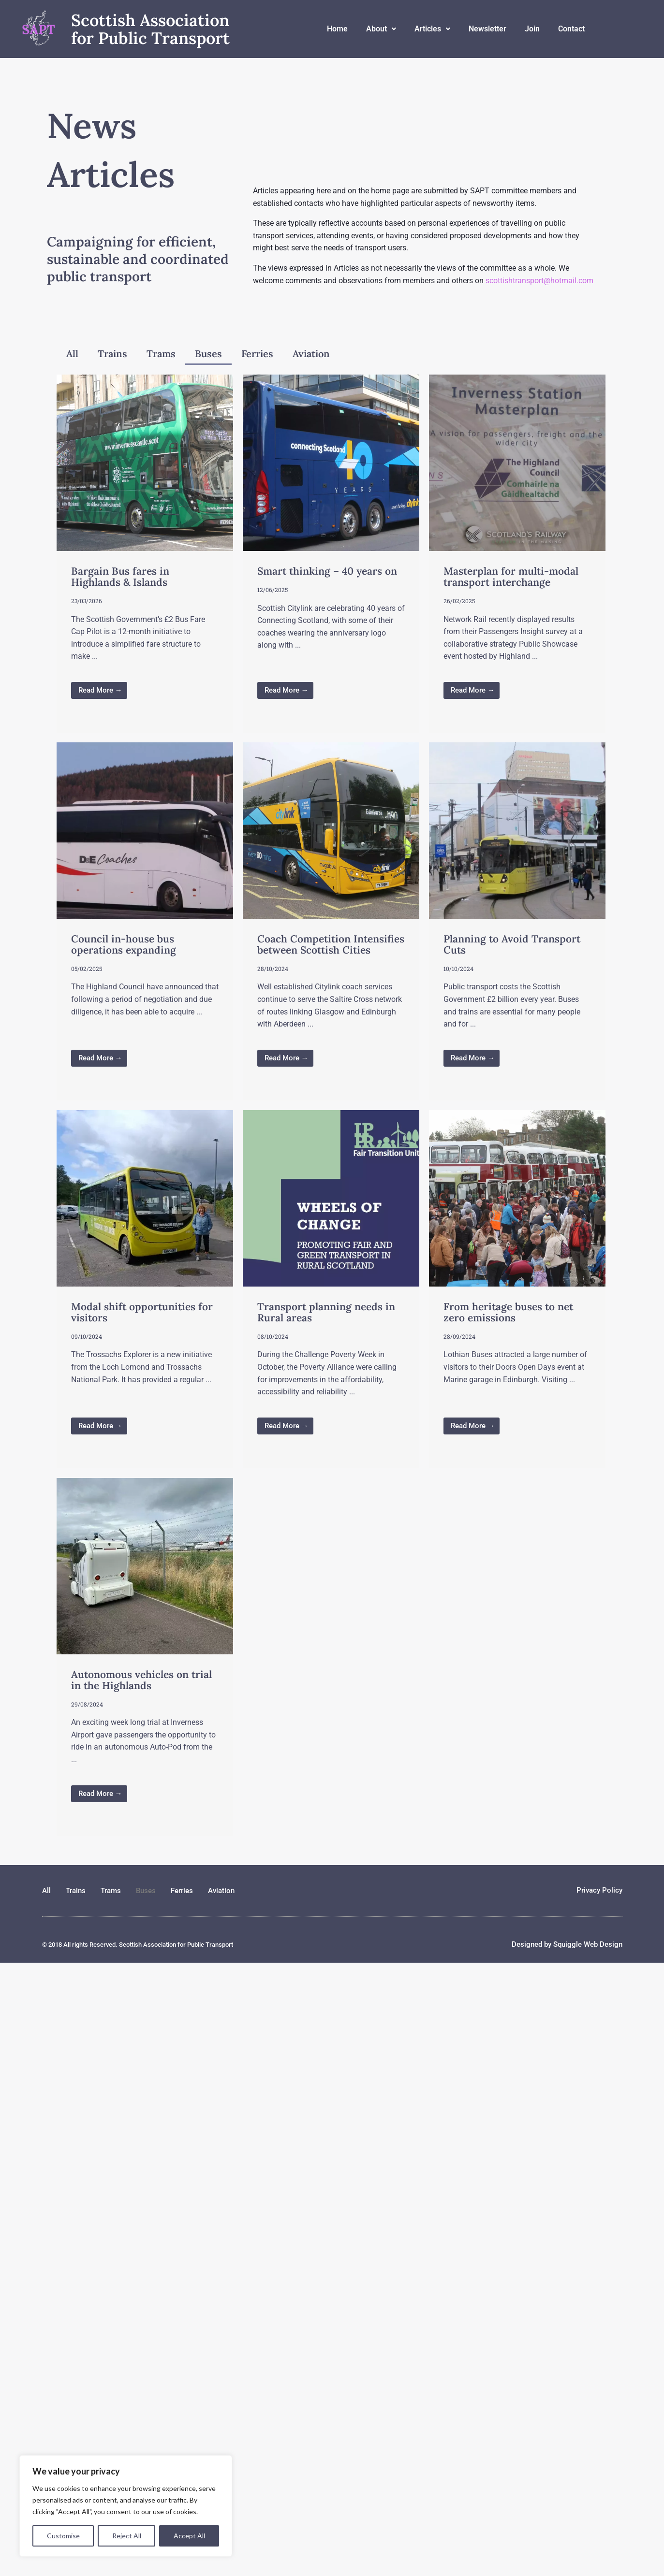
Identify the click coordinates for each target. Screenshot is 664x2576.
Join (532, 28)
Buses (208, 353)
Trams (161, 353)
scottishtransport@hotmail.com (539, 280)
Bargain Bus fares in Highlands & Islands (120, 576)
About (381, 28)
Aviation (311, 353)
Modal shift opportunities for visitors (142, 1312)
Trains (112, 353)
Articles (432, 28)
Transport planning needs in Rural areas (326, 1312)
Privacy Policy (599, 1890)
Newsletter (487, 28)
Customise (63, 2536)
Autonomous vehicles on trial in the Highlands (141, 1680)
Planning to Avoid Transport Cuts (511, 944)
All (72, 353)
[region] (125, 2506)
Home (337, 28)
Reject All (126, 2536)
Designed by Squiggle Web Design (567, 1944)
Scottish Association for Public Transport (150, 29)
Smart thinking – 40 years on (327, 571)
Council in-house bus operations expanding (123, 944)
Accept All (189, 2536)
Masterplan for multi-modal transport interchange (510, 576)
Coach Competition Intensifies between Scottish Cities (330, 944)
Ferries (257, 353)
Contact (571, 28)
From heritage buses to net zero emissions (508, 1312)
